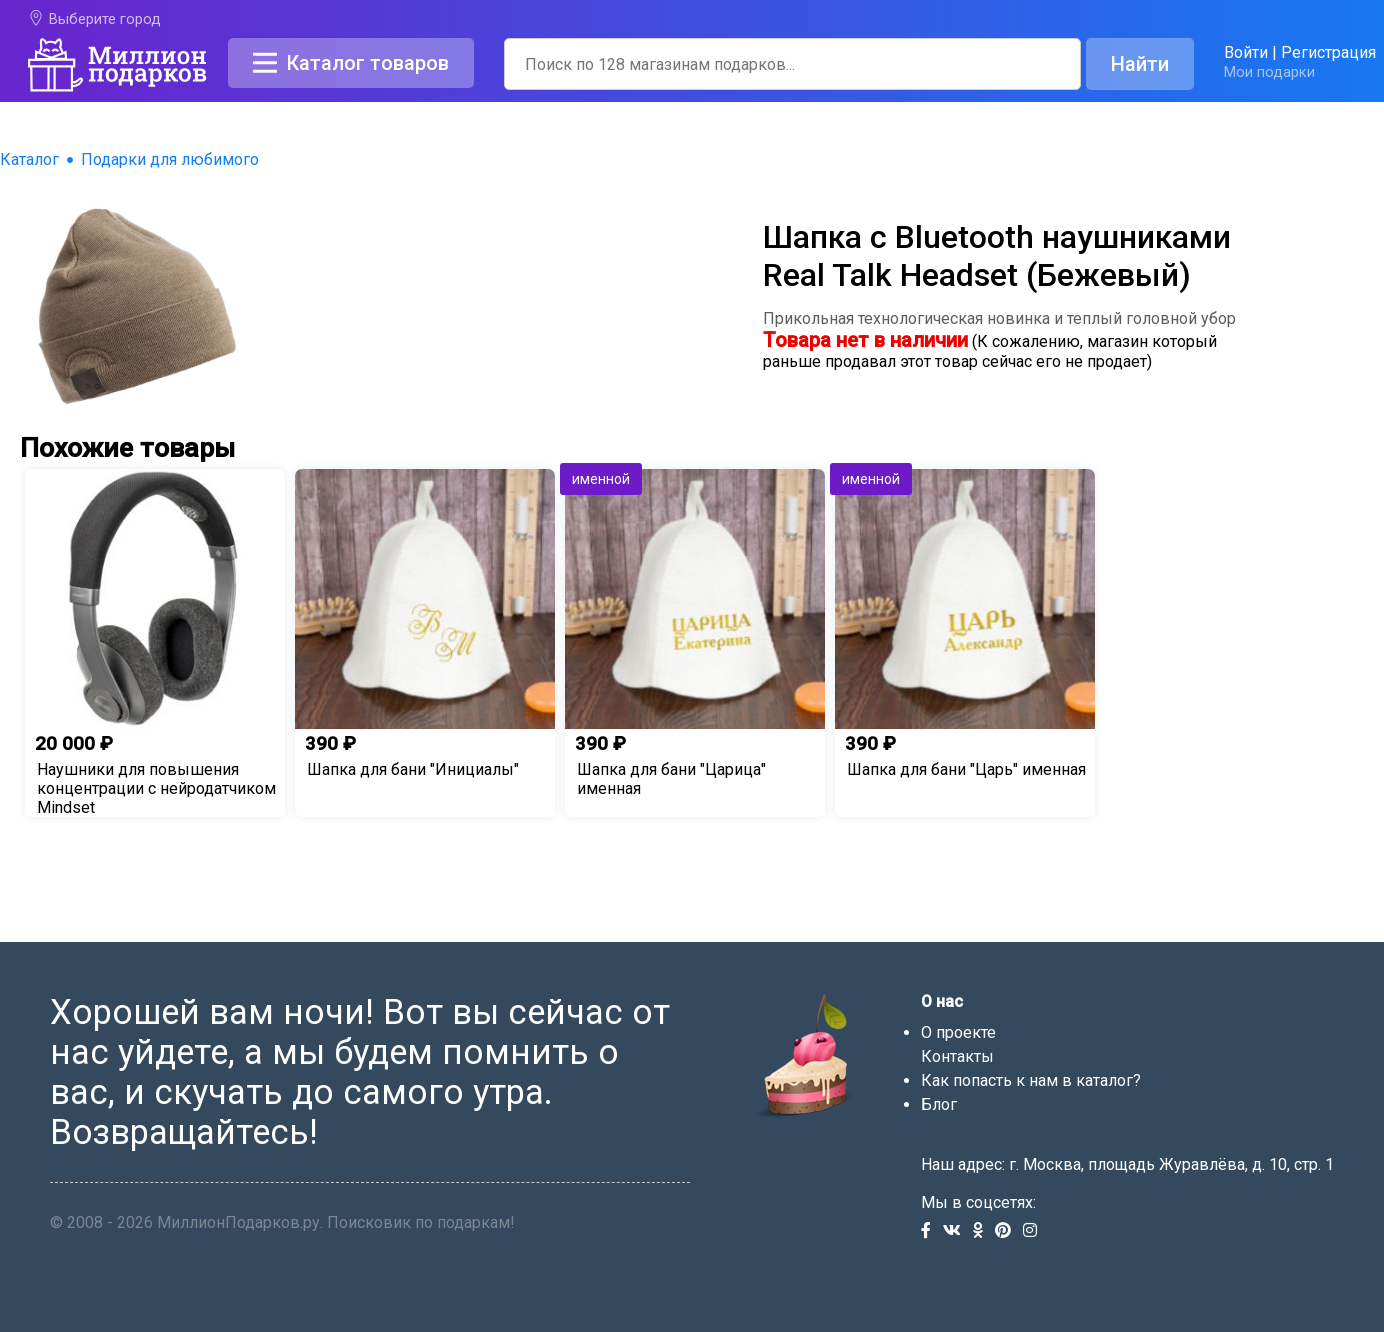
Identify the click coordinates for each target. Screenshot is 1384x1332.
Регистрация (1328, 52)
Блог (939, 1104)
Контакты (957, 1056)
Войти (1246, 52)
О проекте (958, 1032)
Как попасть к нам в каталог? (1031, 1080)
